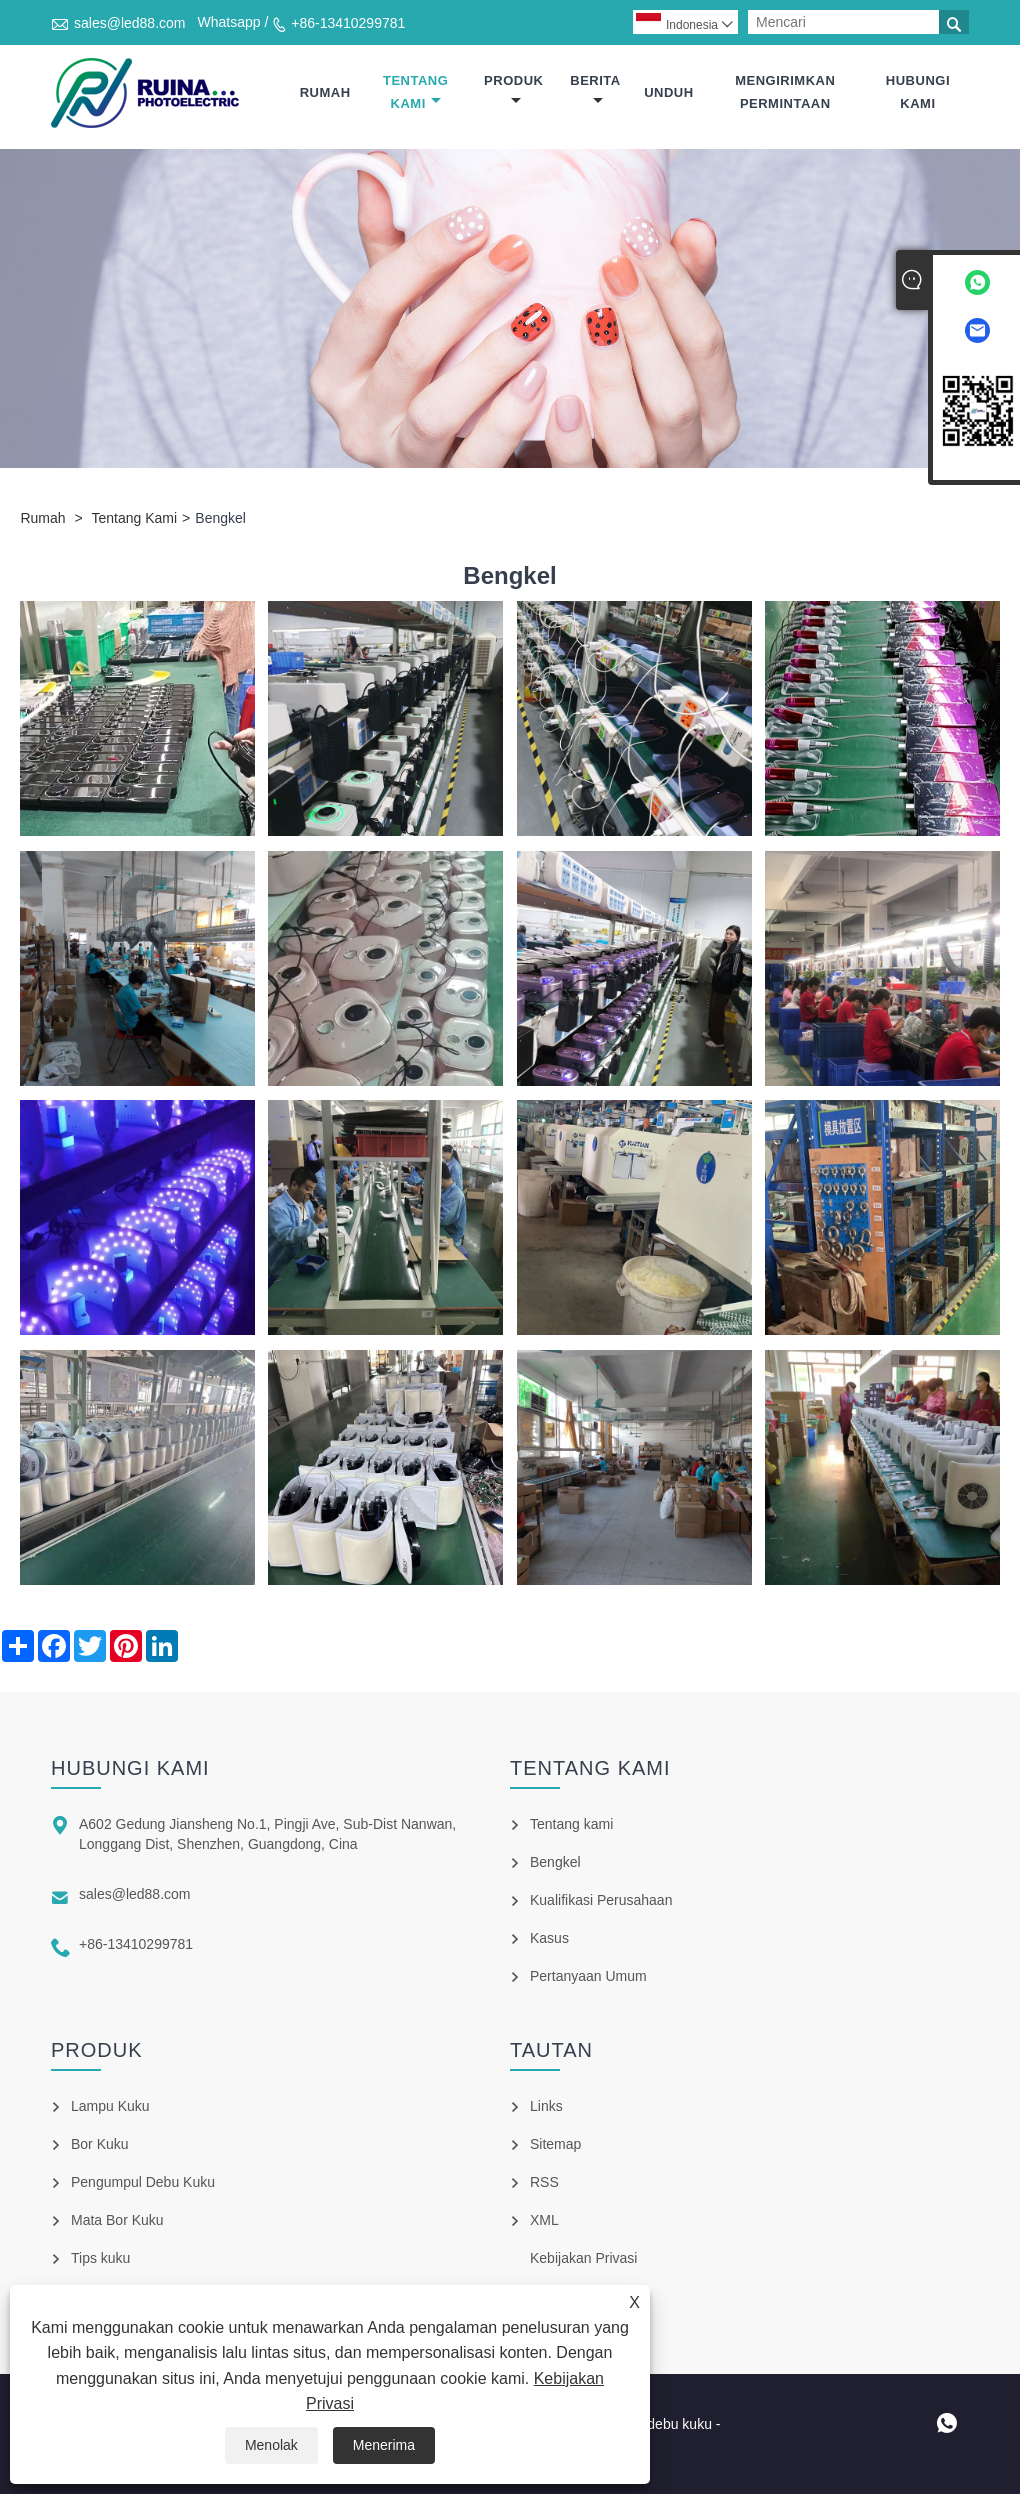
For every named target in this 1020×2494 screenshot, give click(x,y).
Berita (595, 90)
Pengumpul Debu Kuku (143, 2182)
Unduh (668, 92)
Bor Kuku (100, 2144)
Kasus (549, 1938)
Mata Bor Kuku (117, 2220)
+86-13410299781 (348, 23)
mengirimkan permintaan (785, 92)
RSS (544, 2182)
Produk (513, 90)
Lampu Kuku (110, 2106)
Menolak (271, 2445)
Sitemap (555, 2144)
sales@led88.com (130, 23)
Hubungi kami (918, 92)
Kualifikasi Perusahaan (601, 1900)
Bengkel (555, 1862)
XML (544, 2220)
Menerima (384, 2445)
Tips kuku (100, 2258)
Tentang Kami (415, 92)
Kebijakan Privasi (583, 2258)
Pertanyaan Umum (588, 1976)
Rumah (325, 92)
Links (546, 2106)
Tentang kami (571, 1824)
